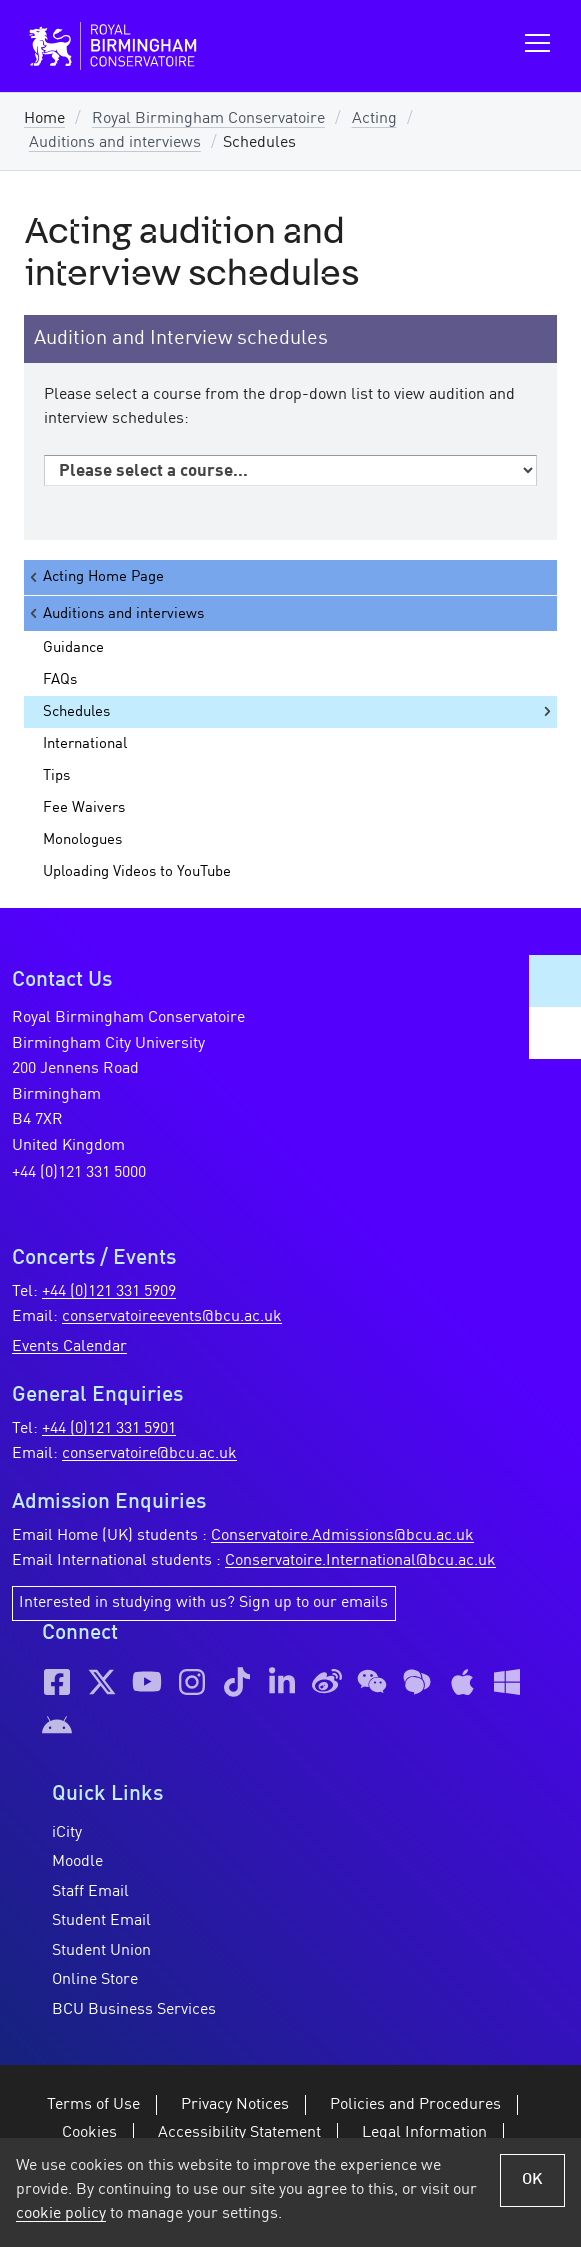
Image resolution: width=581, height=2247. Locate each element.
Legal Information (424, 2133)
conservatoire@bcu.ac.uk (149, 1454)
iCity (67, 1833)
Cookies (89, 2133)
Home (44, 119)
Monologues (82, 840)
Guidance (73, 648)
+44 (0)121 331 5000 (79, 1173)
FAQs (60, 680)
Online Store (95, 1980)
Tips (56, 776)
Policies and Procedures (415, 2105)
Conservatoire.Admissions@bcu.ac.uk (342, 1536)
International (85, 744)
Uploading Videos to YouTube (137, 872)
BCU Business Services (134, 2010)
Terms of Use (93, 2105)
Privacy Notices (235, 2105)
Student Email (101, 1921)
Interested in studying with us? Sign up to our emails (203, 1603)
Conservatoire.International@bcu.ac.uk (360, 1561)
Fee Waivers (84, 808)
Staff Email (90, 1892)
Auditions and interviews (115, 143)
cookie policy (61, 2214)
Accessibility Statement (239, 2133)
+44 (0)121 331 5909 (109, 1292)
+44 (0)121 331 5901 (109, 1429)
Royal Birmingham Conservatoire (208, 119)
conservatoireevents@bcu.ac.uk (172, 1317)
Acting (374, 119)
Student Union (101, 1951)
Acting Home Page (95, 577)
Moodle (77, 1862)
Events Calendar (69, 1347)
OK (532, 2180)
